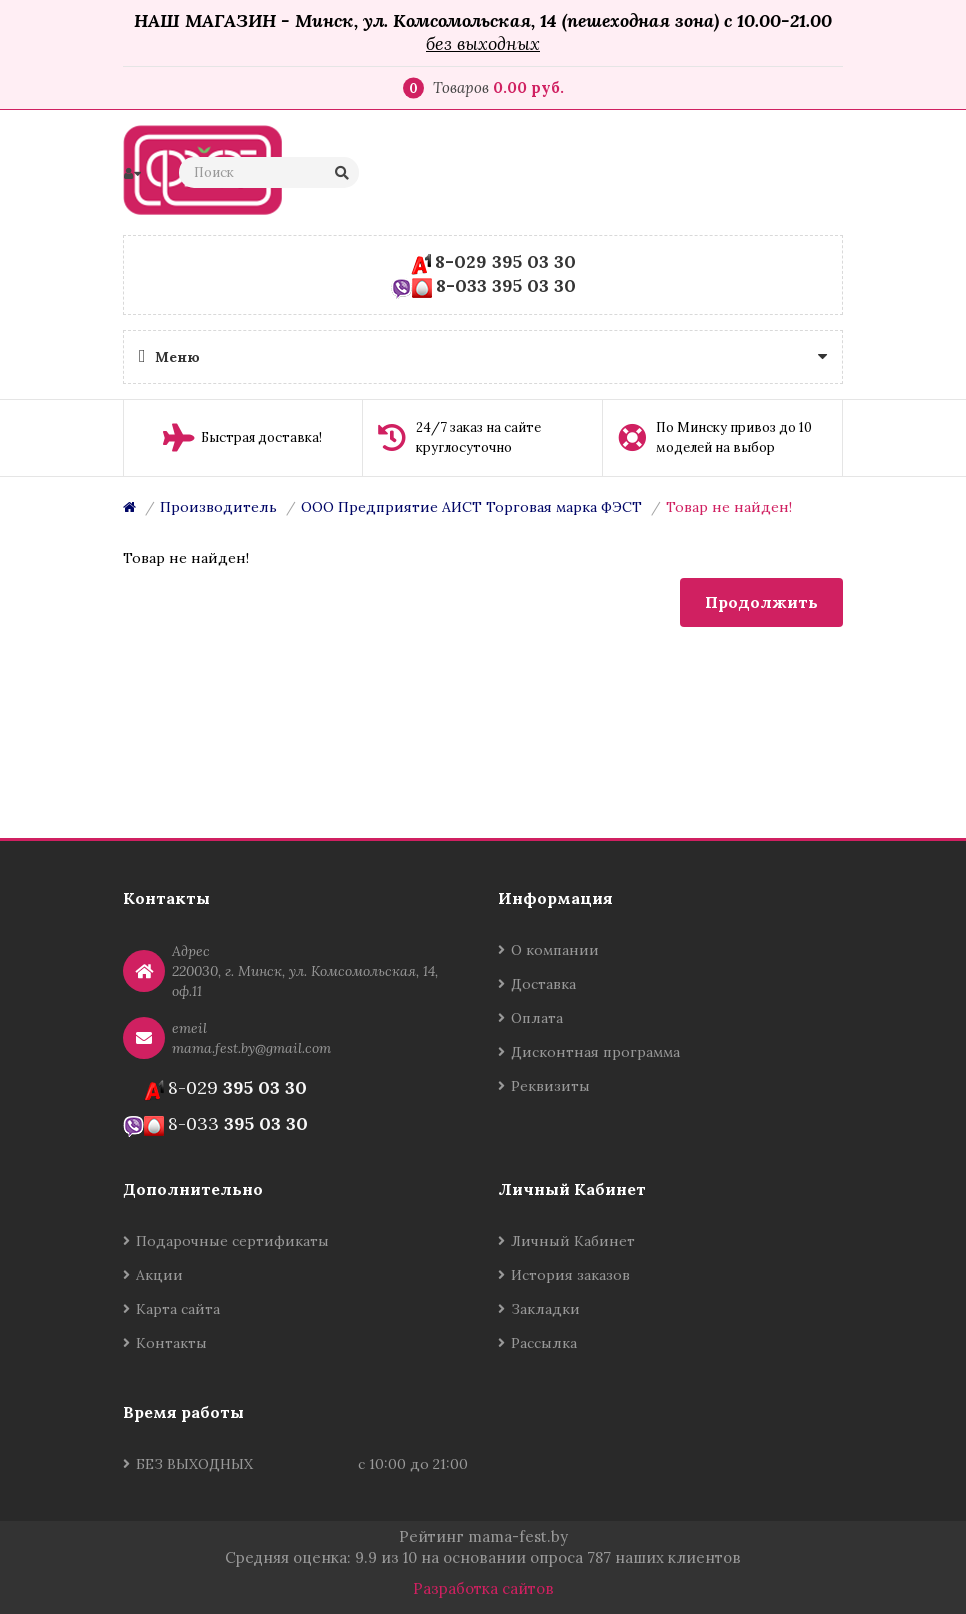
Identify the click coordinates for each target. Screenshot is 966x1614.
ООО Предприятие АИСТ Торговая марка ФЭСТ (471, 507)
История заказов (570, 1275)
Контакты (171, 1343)
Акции (159, 1275)
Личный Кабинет (573, 1241)
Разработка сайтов (483, 1588)
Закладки (545, 1309)
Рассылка (544, 1343)
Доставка (543, 984)
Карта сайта (178, 1309)
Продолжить (761, 602)
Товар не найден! (729, 507)
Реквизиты (550, 1086)
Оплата (537, 1018)
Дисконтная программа (595, 1052)
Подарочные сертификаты (232, 1241)
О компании (555, 950)
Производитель (218, 507)
